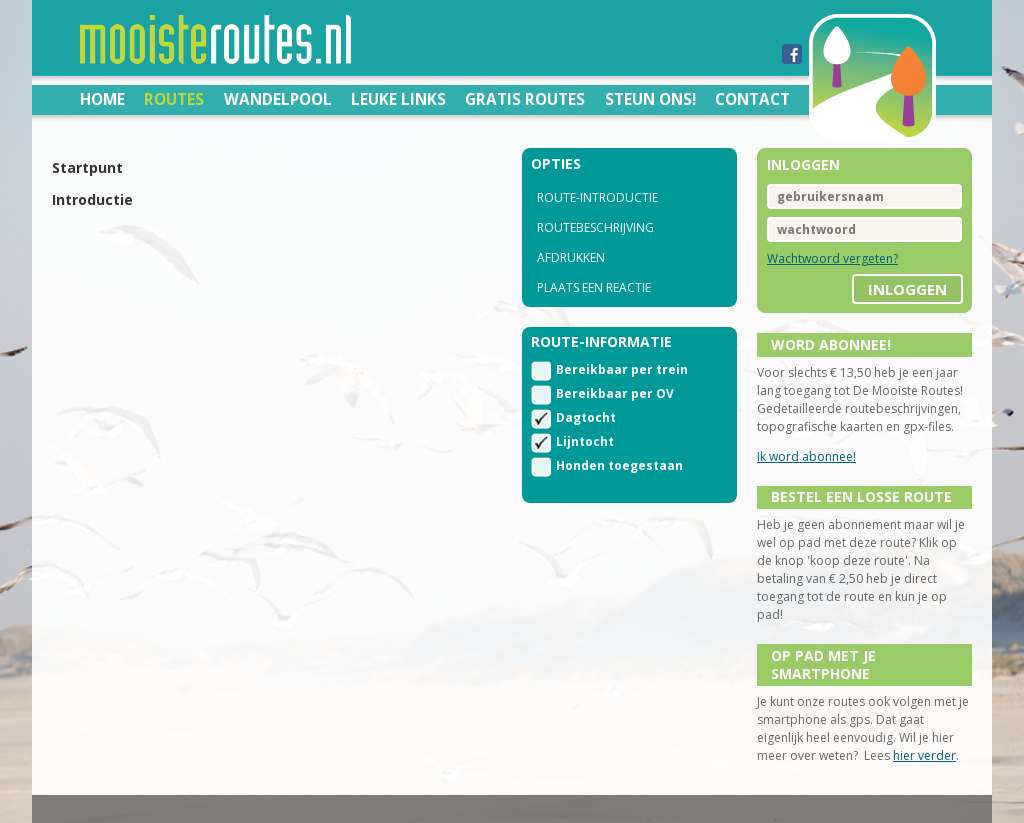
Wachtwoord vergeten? (832, 258)
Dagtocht (586, 417)
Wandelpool (278, 99)
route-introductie (597, 197)
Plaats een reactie (594, 287)
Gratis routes (525, 99)
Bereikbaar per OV (615, 393)
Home (102, 99)
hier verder (924, 755)
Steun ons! (650, 99)
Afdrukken (571, 257)
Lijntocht (585, 441)
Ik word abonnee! (806, 456)
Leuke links (398, 99)
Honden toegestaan (619, 465)
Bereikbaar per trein (622, 369)
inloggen (907, 289)
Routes (174, 99)
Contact (752, 99)
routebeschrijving (595, 227)
